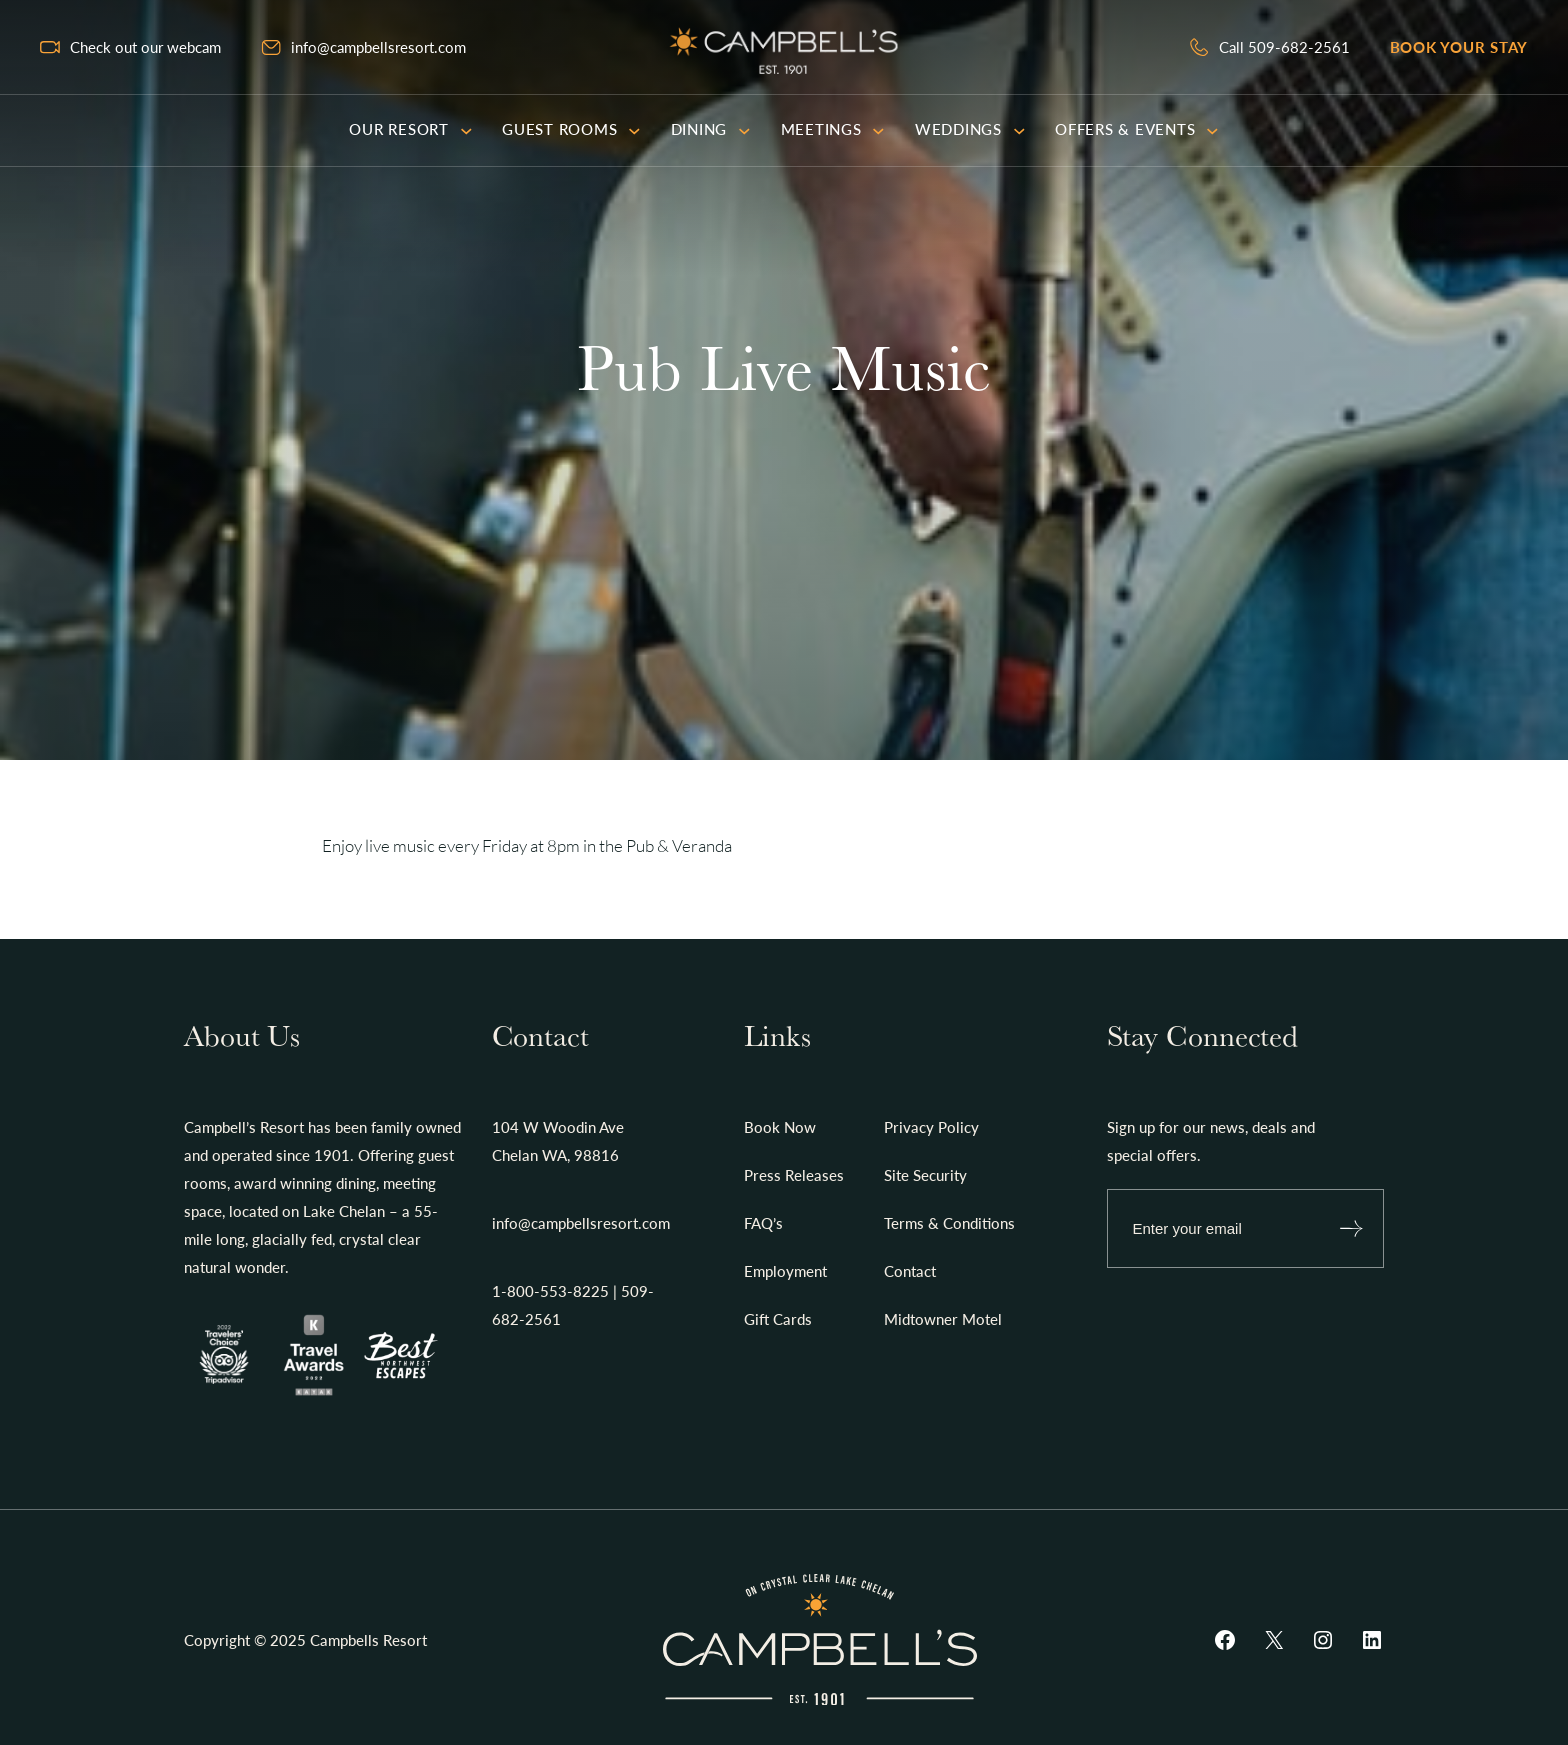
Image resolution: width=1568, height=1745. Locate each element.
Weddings (970, 129)
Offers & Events (1137, 129)
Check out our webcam (145, 47)
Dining (711, 129)
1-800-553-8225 (550, 1291)
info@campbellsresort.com (378, 47)
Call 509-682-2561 (1284, 47)
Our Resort (410, 129)
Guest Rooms (571, 129)
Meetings (833, 129)
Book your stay (1459, 47)
